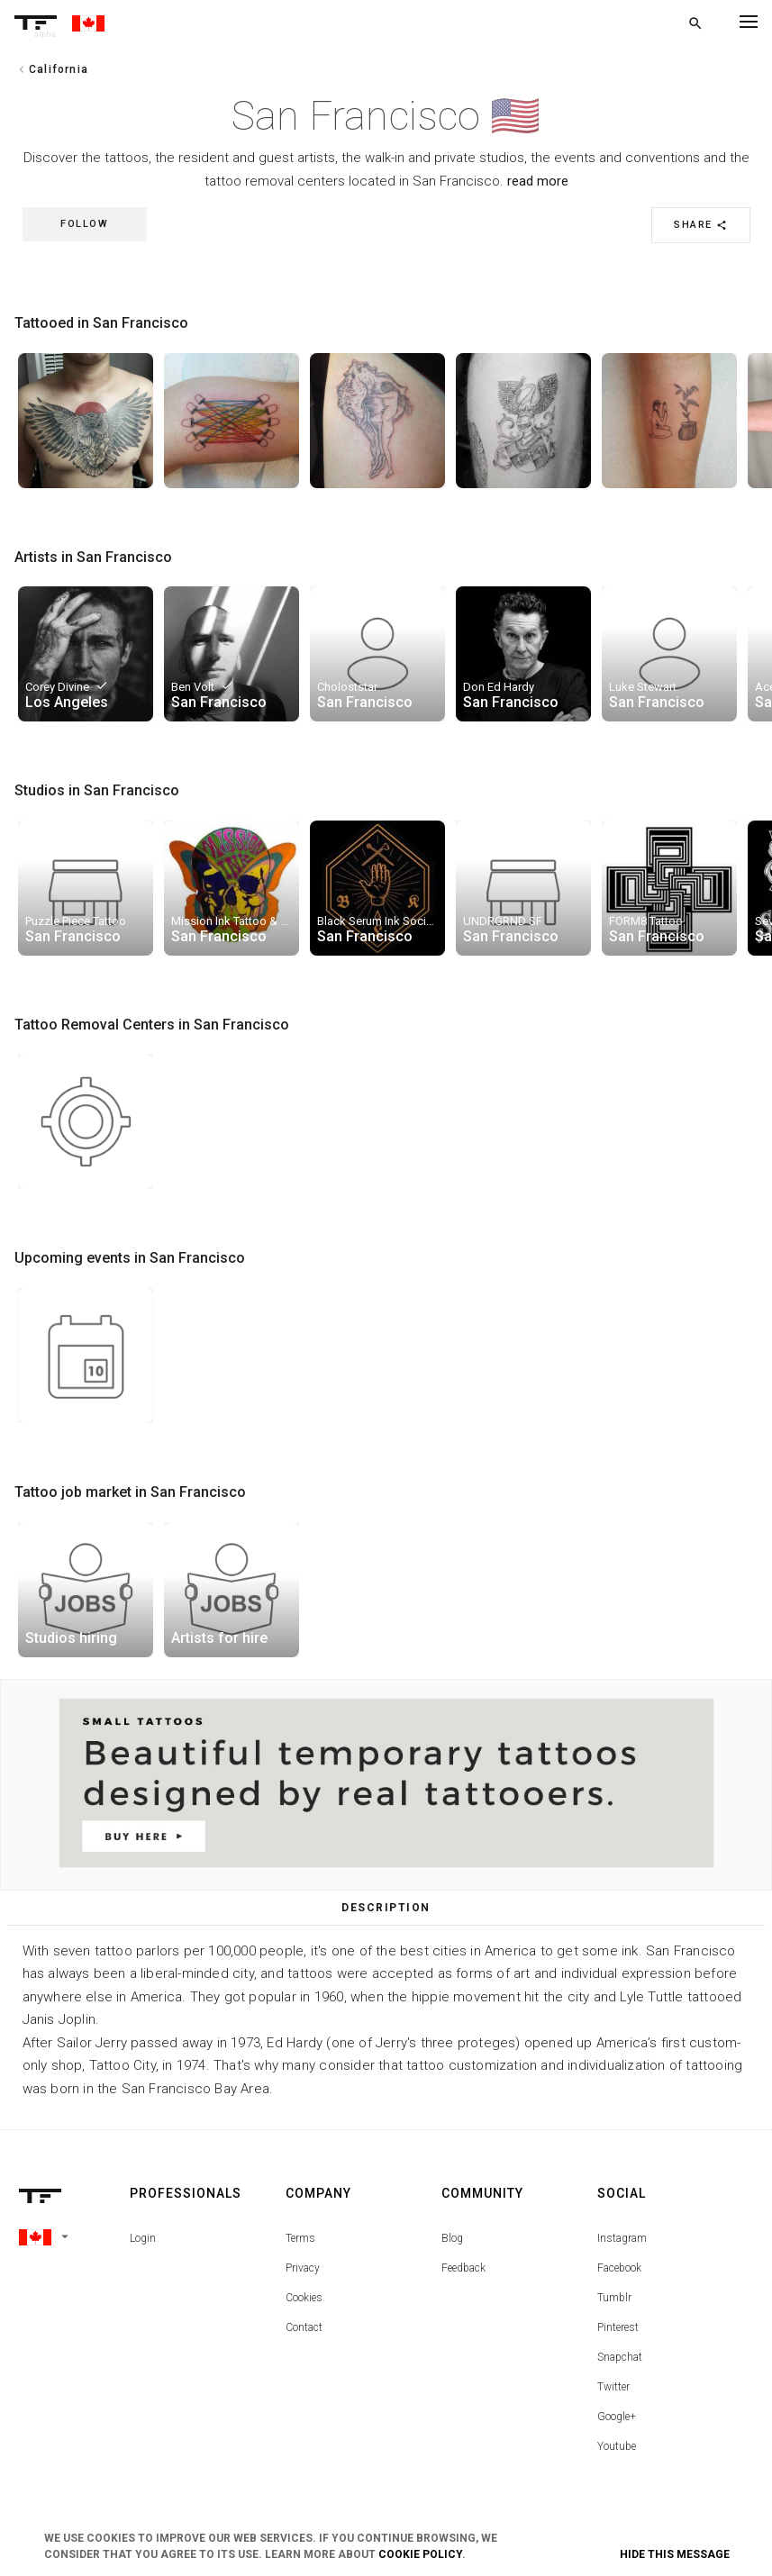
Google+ (616, 2416)
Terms (300, 2238)
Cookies (304, 2297)
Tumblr (614, 2297)
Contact (304, 2327)
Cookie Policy (420, 2554)
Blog (452, 2238)
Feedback (463, 2268)
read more (537, 181)
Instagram (622, 2238)
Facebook (619, 2268)
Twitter (613, 2387)
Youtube (616, 2446)
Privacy (303, 2268)
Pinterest (618, 2327)
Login (143, 2238)
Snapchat (619, 2357)
